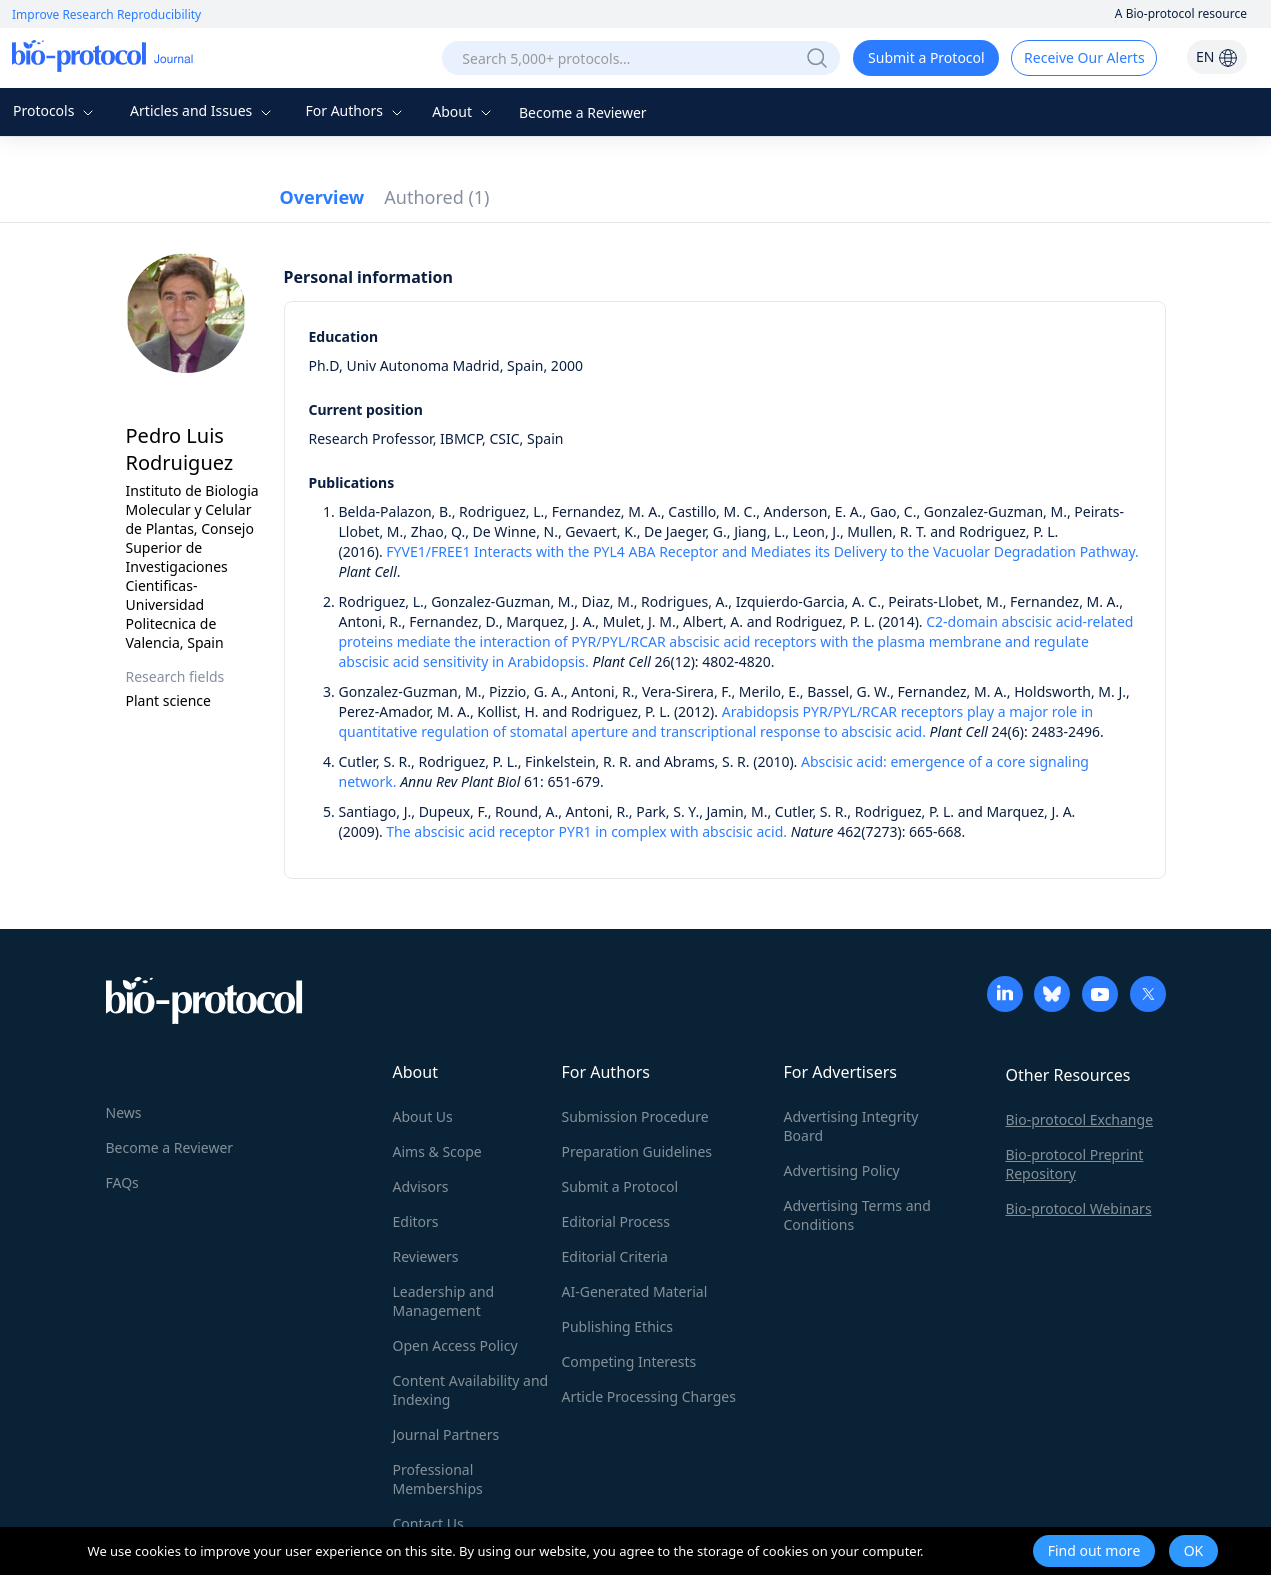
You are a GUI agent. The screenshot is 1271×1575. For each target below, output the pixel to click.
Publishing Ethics (617, 1326)
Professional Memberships (438, 1479)
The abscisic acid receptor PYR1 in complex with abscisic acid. (586, 831)
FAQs (122, 1182)
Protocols (55, 110)
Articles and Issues (203, 110)
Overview (322, 197)
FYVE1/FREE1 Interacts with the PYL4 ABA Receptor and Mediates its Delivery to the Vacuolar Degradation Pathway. (762, 551)
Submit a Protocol (926, 57)
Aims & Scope (437, 1151)
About (463, 111)
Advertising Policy (842, 1170)
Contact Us (428, 1523)
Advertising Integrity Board (851, 1126)
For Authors (355, 110)
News (124, 1112)
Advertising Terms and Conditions (857, 1215)
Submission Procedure (635, 1116)
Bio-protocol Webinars (1079, 1208)
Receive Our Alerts (1084, 57)
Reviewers (426, 1256)
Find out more (1094, 1550)
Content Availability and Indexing (471, 1390)
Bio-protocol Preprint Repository (1075, 1164)
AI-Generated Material (635, 1291)
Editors (416, 1221)
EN (1217, 56)
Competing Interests (629, 1361)
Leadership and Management (444, 1301)
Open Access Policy (455, 1345)
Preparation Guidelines (637, 1151)
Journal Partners (446, 1434)
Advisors (421, 1186)
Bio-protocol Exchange (1080, 1119)
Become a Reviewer (583, 112)
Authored (436, 197)
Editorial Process (616, 1221)
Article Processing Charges (649, 1396)
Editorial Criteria (615, 1256)
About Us (423, 1116)
